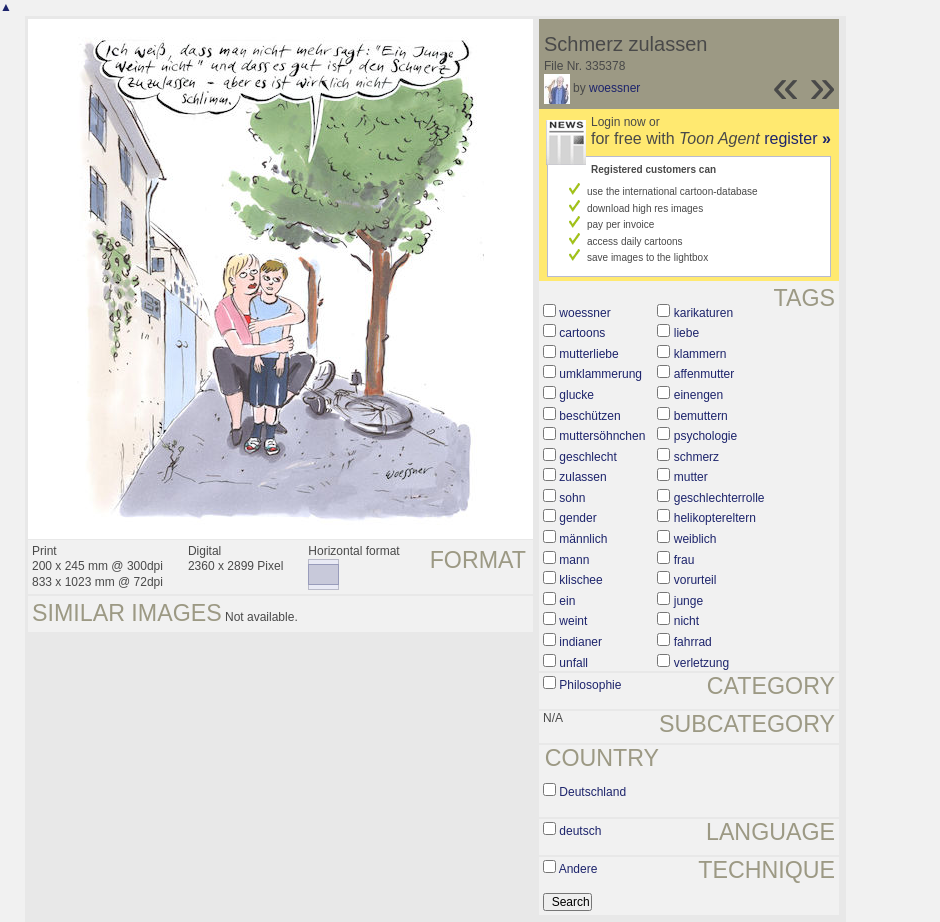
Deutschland (592, 792)
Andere (578, 869)
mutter (691, 477)
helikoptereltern (715, 518)
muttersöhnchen (602, 436)
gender (577, 518)
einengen (698, 395)
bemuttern (701, 416)
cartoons (582, 333)
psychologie (705, 436)
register (797, 138)
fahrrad (693, 642)
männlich (583, 539)
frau (684, 560)
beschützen (589, 416)
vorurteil (695, 580)
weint (573, 621)
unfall (573, 663)
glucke (576, 395)
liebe (686, 333)
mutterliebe (588, 354)
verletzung (701, 663)
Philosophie (590, 685)
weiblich (695, 539)
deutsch (580, 831)
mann (574, 560)
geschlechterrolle (719, 498)
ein (567, 601)
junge (688, 601)
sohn (572, 498)
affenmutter (704, 374)
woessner (614, 88)
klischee (580, 580)
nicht (686, 621)
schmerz (696, 457)
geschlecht (587, 457)
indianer (580, 642)
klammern (700, 354)
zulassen (582, 477)
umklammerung (600, 374)
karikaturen (703, 313)
